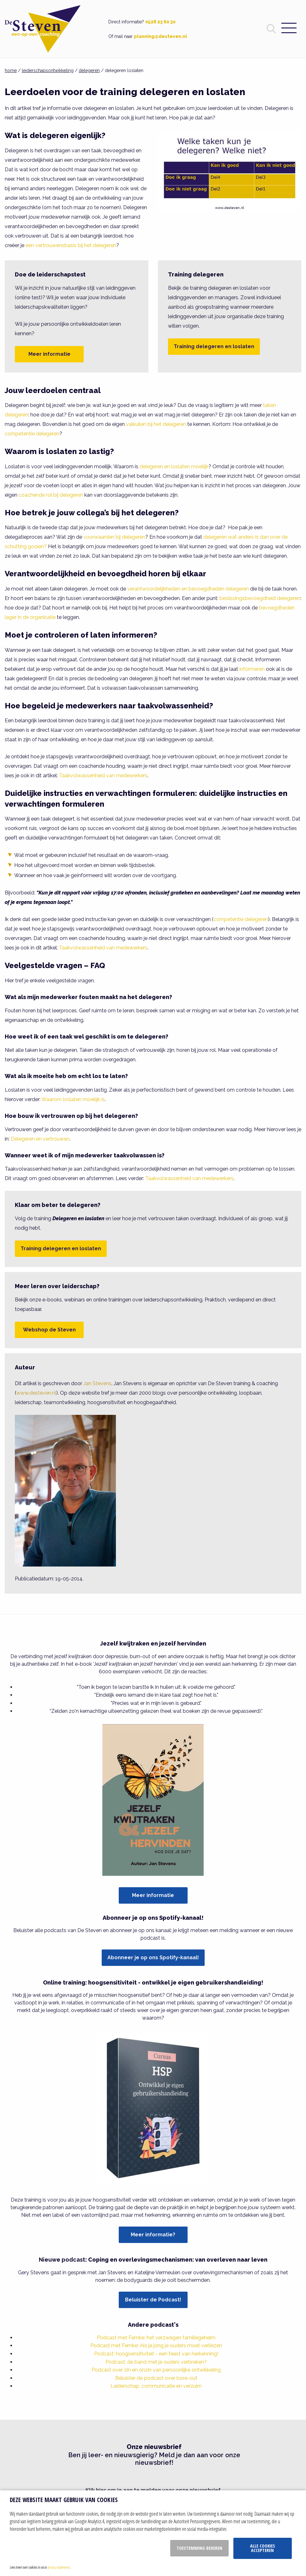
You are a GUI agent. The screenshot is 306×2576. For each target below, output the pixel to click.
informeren (252, 669)
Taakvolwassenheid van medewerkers (103, 776)
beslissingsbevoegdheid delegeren (259, 598)
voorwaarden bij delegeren (114, 537)
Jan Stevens (97, 1383)
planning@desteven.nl (160, 36)
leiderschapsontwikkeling (48, 70)
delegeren (89, 70)
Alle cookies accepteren (262, 2548)
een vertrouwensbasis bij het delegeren (71, 245)
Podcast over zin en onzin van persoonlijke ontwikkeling (156, 2370)
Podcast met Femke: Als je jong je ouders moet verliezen (156, 2346)
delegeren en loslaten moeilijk (174, 467)
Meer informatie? (153, 2235)
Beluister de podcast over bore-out (156, 2378)
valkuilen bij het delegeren (156, 424)
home (11, 70)
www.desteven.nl (36, 1393)
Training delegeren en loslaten (214, 346)
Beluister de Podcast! (153, 2300)
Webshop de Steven (49, 1330)
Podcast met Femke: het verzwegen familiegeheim (156, 2338)
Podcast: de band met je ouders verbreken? (156, 2362)
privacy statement (58, 2567)
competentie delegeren (32, 434)
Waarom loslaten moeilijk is (73, 1099)
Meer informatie (49, 354)
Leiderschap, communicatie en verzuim (156, 2386)
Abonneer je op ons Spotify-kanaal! (153, 1958)
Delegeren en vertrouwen (40, 1139)
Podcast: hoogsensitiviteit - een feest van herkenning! (156, 2354)
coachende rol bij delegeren (51, 495)
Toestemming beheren (199, 2548)
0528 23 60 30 (160, 21)
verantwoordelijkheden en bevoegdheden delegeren (188, 589)
